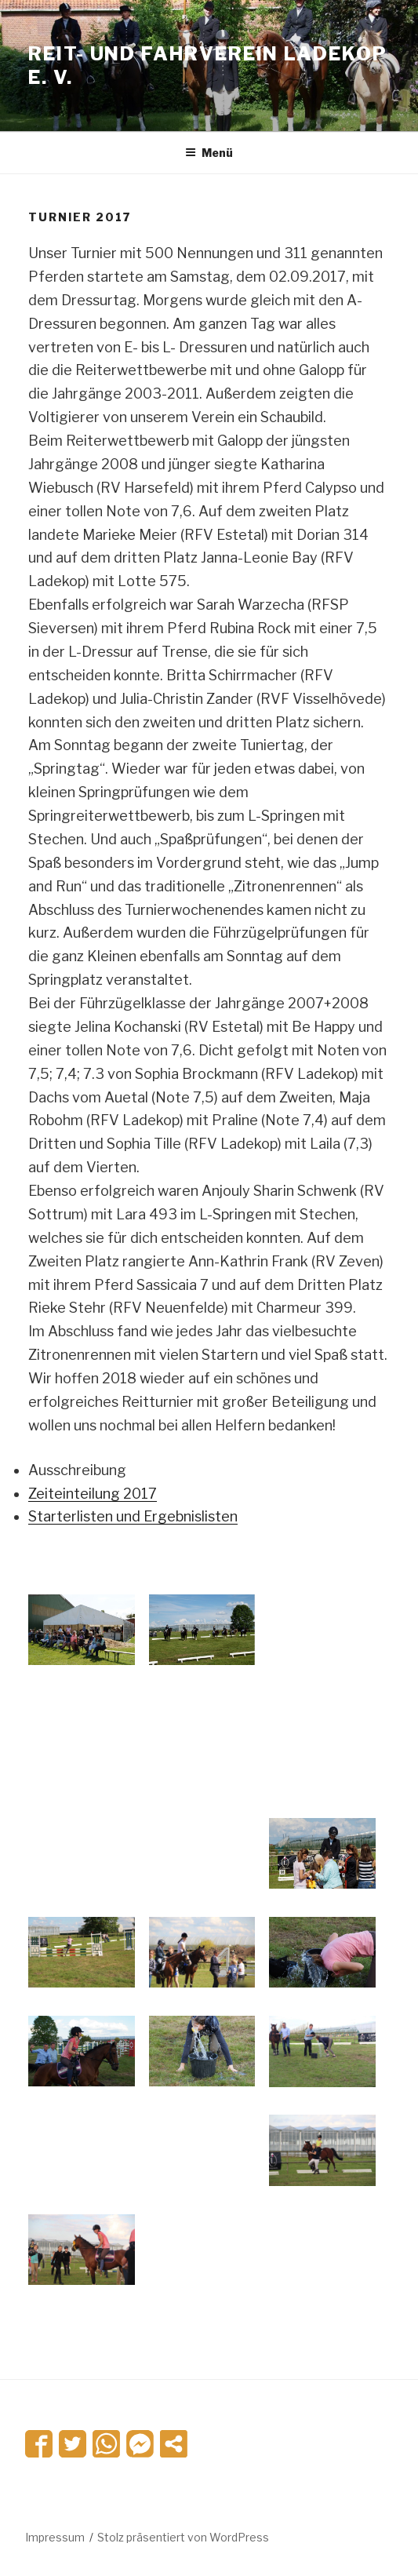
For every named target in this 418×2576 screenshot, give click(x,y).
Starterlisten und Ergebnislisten (133, 1516)
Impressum (55, 2537)
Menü (209, 152)
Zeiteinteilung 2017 (92, 1493)
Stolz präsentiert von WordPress (183, 2537)
